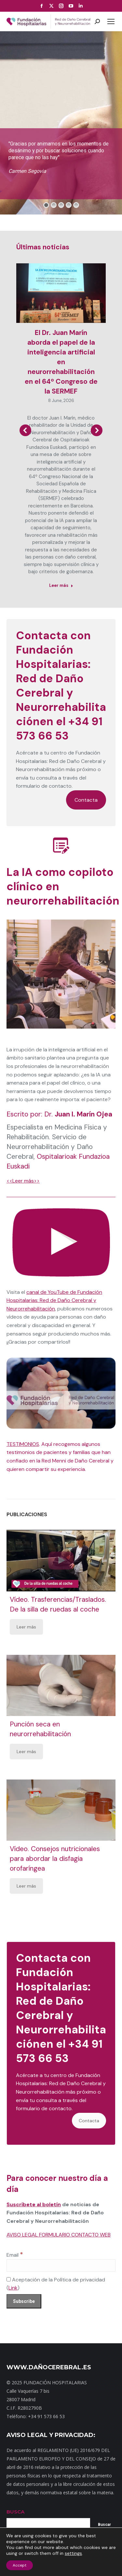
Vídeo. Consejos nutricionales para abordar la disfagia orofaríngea (55, 1858)
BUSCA (15, 2512)
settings (73, 2553)
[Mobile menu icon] (110, 21)
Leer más (26, 1627)
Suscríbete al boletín (34, 2204)
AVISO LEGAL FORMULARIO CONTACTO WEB (59, 2234)
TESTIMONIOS (23, 1444)
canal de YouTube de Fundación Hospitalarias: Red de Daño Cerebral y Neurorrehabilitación (54, 1300)
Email (15, 2254)
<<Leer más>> (23, 1180)
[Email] (61, 2265)
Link (13, 2287)
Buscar (104, 2524)
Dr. (78, 1114)
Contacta (86, 799)
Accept (19, 2565)
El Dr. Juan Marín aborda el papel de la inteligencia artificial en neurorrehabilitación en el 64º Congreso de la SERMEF (61, 362)
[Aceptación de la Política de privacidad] (9, 2279)
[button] (25, 430)
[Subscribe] (24, 2301)
